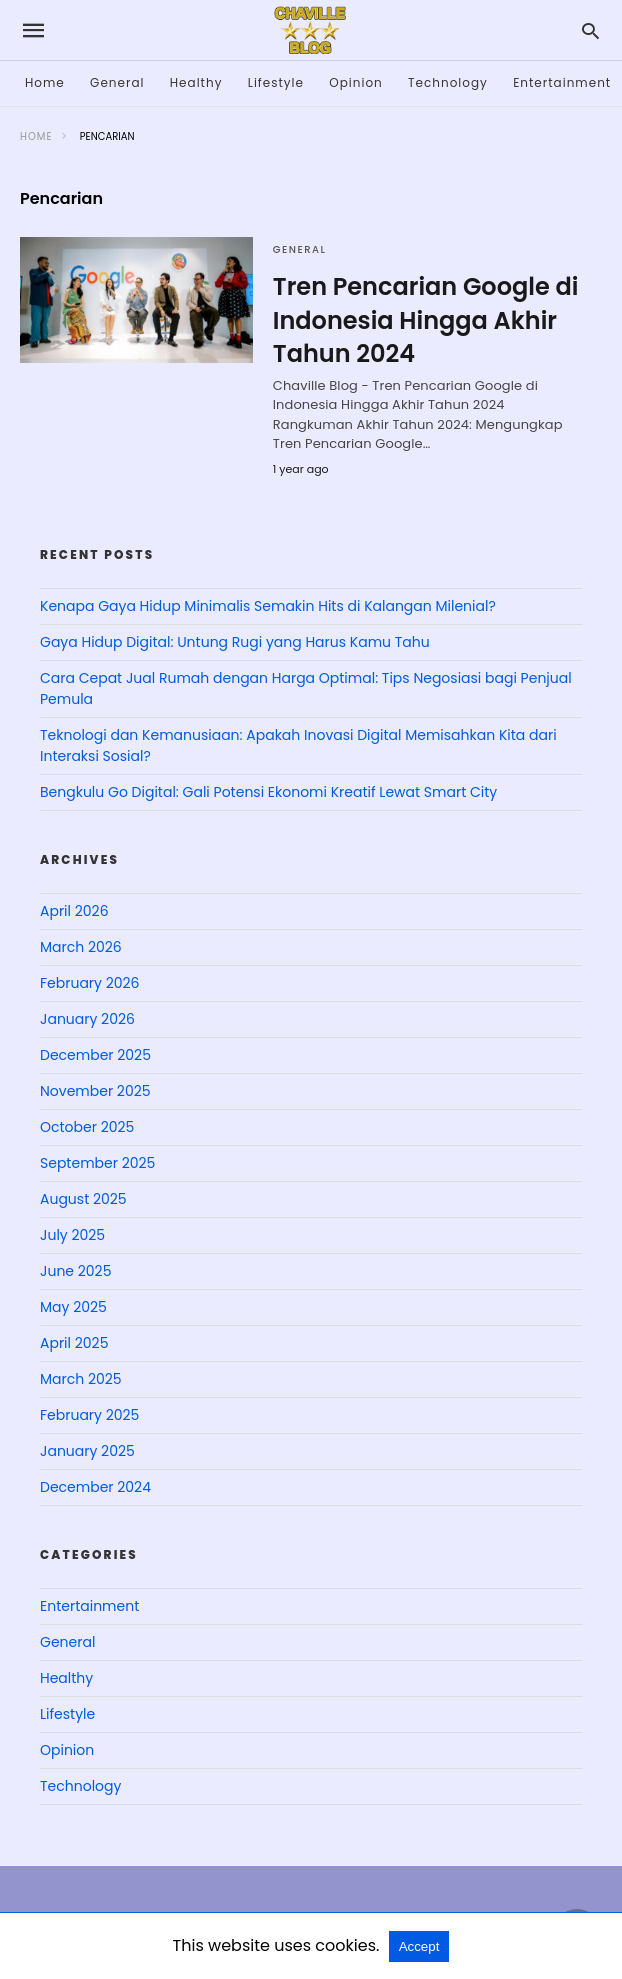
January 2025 (87, 1451)
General (117, 82)
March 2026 (81, 947)
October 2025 (87, 1127)
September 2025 (97, 1163)
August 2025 (83, 1199)
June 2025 (75, 1271)
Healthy (196, 82)
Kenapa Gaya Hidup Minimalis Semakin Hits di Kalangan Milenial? (268, 606)
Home (45, 82)
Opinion (356, 82)
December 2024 (95, 1487)
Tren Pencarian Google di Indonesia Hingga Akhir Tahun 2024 (426, 320)
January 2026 (87, 1019)
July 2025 (72, 1235)
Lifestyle (276, 82)
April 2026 (74, 911)
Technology (448, 82)
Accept (419, 1946)
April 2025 (74, 1343)
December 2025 (95, 1055)
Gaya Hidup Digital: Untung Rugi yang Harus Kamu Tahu (235, 642)
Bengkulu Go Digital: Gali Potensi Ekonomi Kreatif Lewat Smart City (268, 792)
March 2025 (81, 1379)
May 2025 (73, 1307)
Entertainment (562, 82)
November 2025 (95, 1091)
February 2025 (89, 1415)
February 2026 (89, 983)
